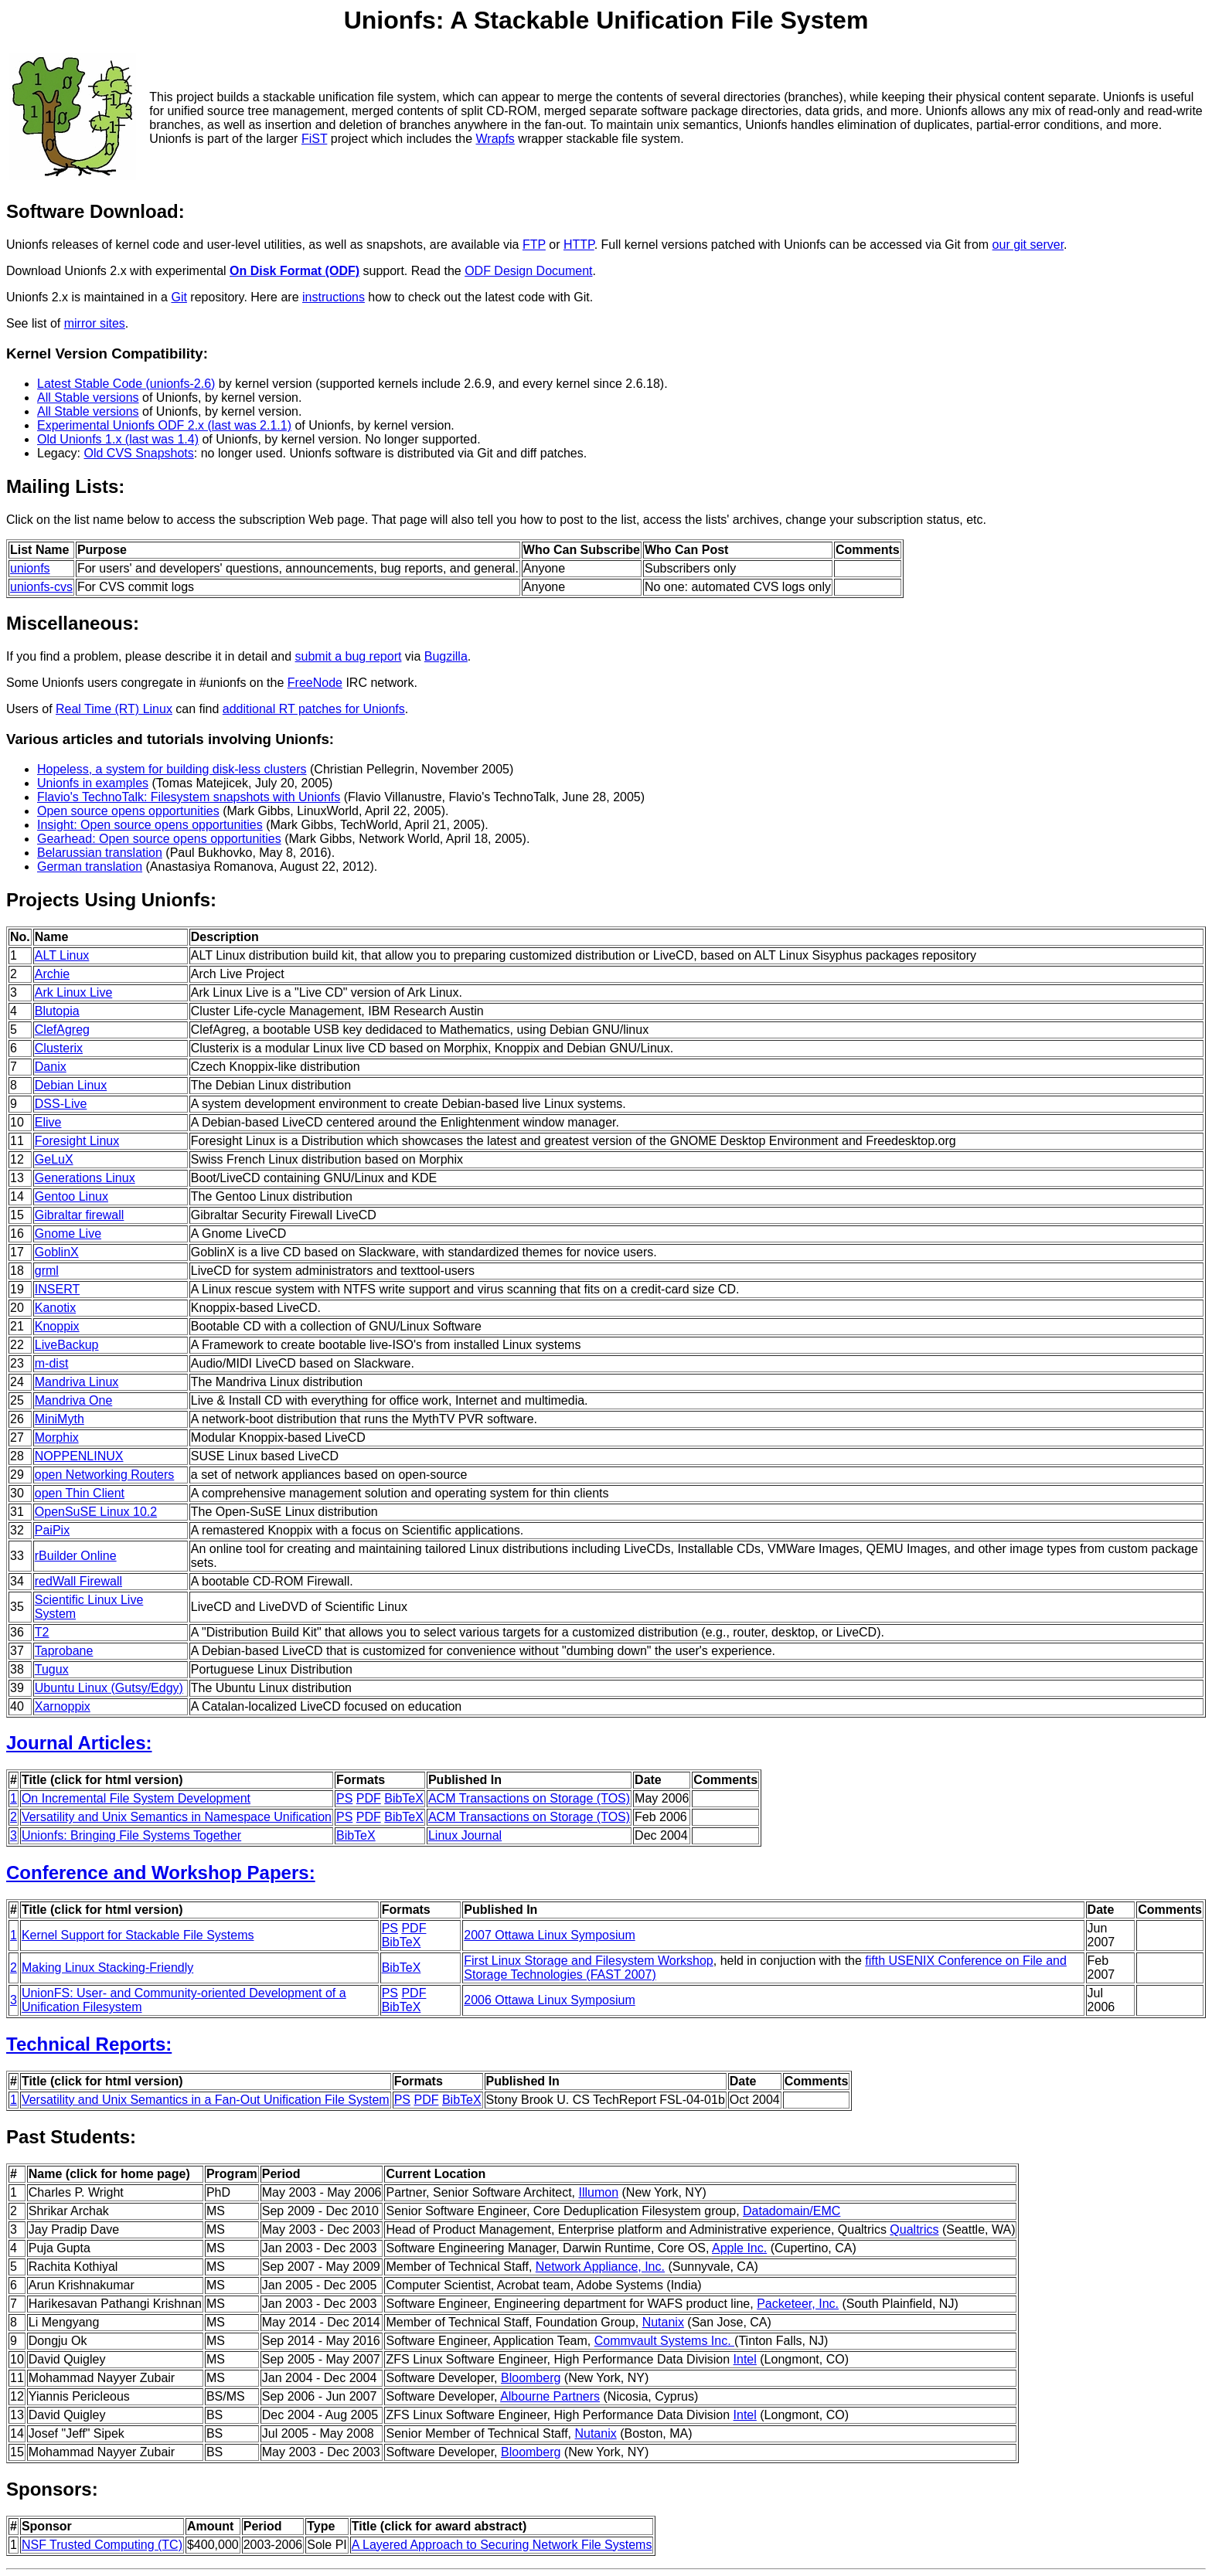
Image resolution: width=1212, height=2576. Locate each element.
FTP (534, 244)
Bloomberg (530, 2377)
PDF (368, 1798)
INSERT (57, 1289)
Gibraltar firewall (79, 1215)
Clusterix (59, 1048)
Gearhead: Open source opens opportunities (159, 838)
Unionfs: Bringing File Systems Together (131, 1835)
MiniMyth (59, 1419)
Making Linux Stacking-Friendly (107, 1967)
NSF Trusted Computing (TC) (102, 2544)
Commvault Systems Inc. (664, 2340)
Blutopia (57, 1011)
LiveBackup (67, 1344)
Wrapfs (494, 138)
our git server (1028, 244)
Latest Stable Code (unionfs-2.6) (126, 383)
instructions (333, 297)
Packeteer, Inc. (798, 2303)
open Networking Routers (105, 1474)
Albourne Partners (550, 2396)
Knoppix (57, 1326)
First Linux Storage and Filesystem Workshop (588, 1960)
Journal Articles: (79, 1742)
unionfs (30, 568)
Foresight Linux (77, 1140)
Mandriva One (74, 1400)
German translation (89, 866)
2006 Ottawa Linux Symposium (549, 2000)
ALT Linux (62, 955)
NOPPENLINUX (79, 1456)
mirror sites (94, 323)
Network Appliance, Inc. (600, 2266)
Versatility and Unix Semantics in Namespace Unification (177, 1816)
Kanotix (55, 1307)
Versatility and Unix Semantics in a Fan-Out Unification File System (206, 2099)
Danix (50, 1066)
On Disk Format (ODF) (294, 270)
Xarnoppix (62, 1706)
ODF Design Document (528, 270)
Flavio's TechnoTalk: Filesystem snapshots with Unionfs (188, 797)
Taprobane (64, 1650)
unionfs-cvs (41, 586)
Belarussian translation (99, 852)
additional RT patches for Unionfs (314, 708)
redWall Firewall (78, 1581)
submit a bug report (348, 656)
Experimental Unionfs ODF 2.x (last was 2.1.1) (164, 425)
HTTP (578, 244)
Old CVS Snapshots (138, 453)
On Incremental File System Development (136, 1798)
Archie (52, 973)
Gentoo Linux (71, 1196)
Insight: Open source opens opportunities (150, 824)
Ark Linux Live (74, 992)
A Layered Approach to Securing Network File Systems (502, 2544)
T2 (42, 1632)
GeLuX (54, 1159)
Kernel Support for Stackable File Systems (138, 1935)
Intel (745, 2359)
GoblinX (57, 1252)
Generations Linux (85, 1177)
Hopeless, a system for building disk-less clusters (172, 769)
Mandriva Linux (77, 1381)
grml (47, 1270)
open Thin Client (79, 1493)
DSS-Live (61, 1103)
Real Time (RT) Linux (114, 708)
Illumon (599, 2192)
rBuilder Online (76, 1555)
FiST (314, 138)
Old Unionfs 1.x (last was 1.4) (118, 439)
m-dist (52, 1363)
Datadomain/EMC (791, 2210)
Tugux (52, 1669)
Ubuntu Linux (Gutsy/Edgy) (109, 1687)
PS (344, 1798)
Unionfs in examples (92, 783)
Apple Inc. (739, 2248)
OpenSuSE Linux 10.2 (96, 1511)
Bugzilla (446, 656)
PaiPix (52, 1530)
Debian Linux (71, 1085)
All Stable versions (88, 397)
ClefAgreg (62, 1029)
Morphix (57, 1437)
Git (178, 297)
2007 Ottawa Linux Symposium (549, 1935)
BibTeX (404, 1798)
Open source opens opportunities (128, 810)
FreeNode (315, 682)
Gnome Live (68, 1233)
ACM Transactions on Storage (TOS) (529, 1798)
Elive (48, 1122)
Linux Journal (465, 1835)
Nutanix (663, 2322)
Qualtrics (914, 2229)
